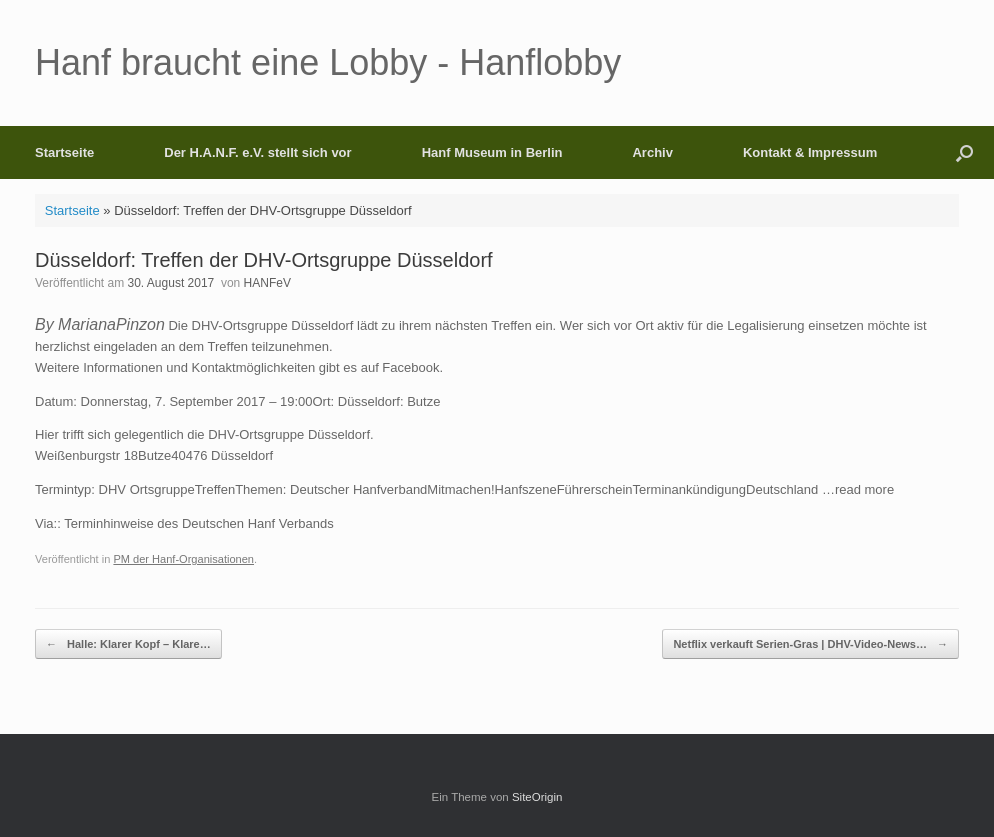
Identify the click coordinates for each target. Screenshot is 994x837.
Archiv (652, 152)
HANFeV (267, 283)
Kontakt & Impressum (810, 152)
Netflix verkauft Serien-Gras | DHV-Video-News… (810, 644)
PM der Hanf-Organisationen (183, 559)
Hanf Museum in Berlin (492, 152)
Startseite (64, 152)
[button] (964, 152)
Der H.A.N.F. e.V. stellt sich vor (257, 152)
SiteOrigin (537, 797)
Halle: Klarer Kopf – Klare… (128, 644)
